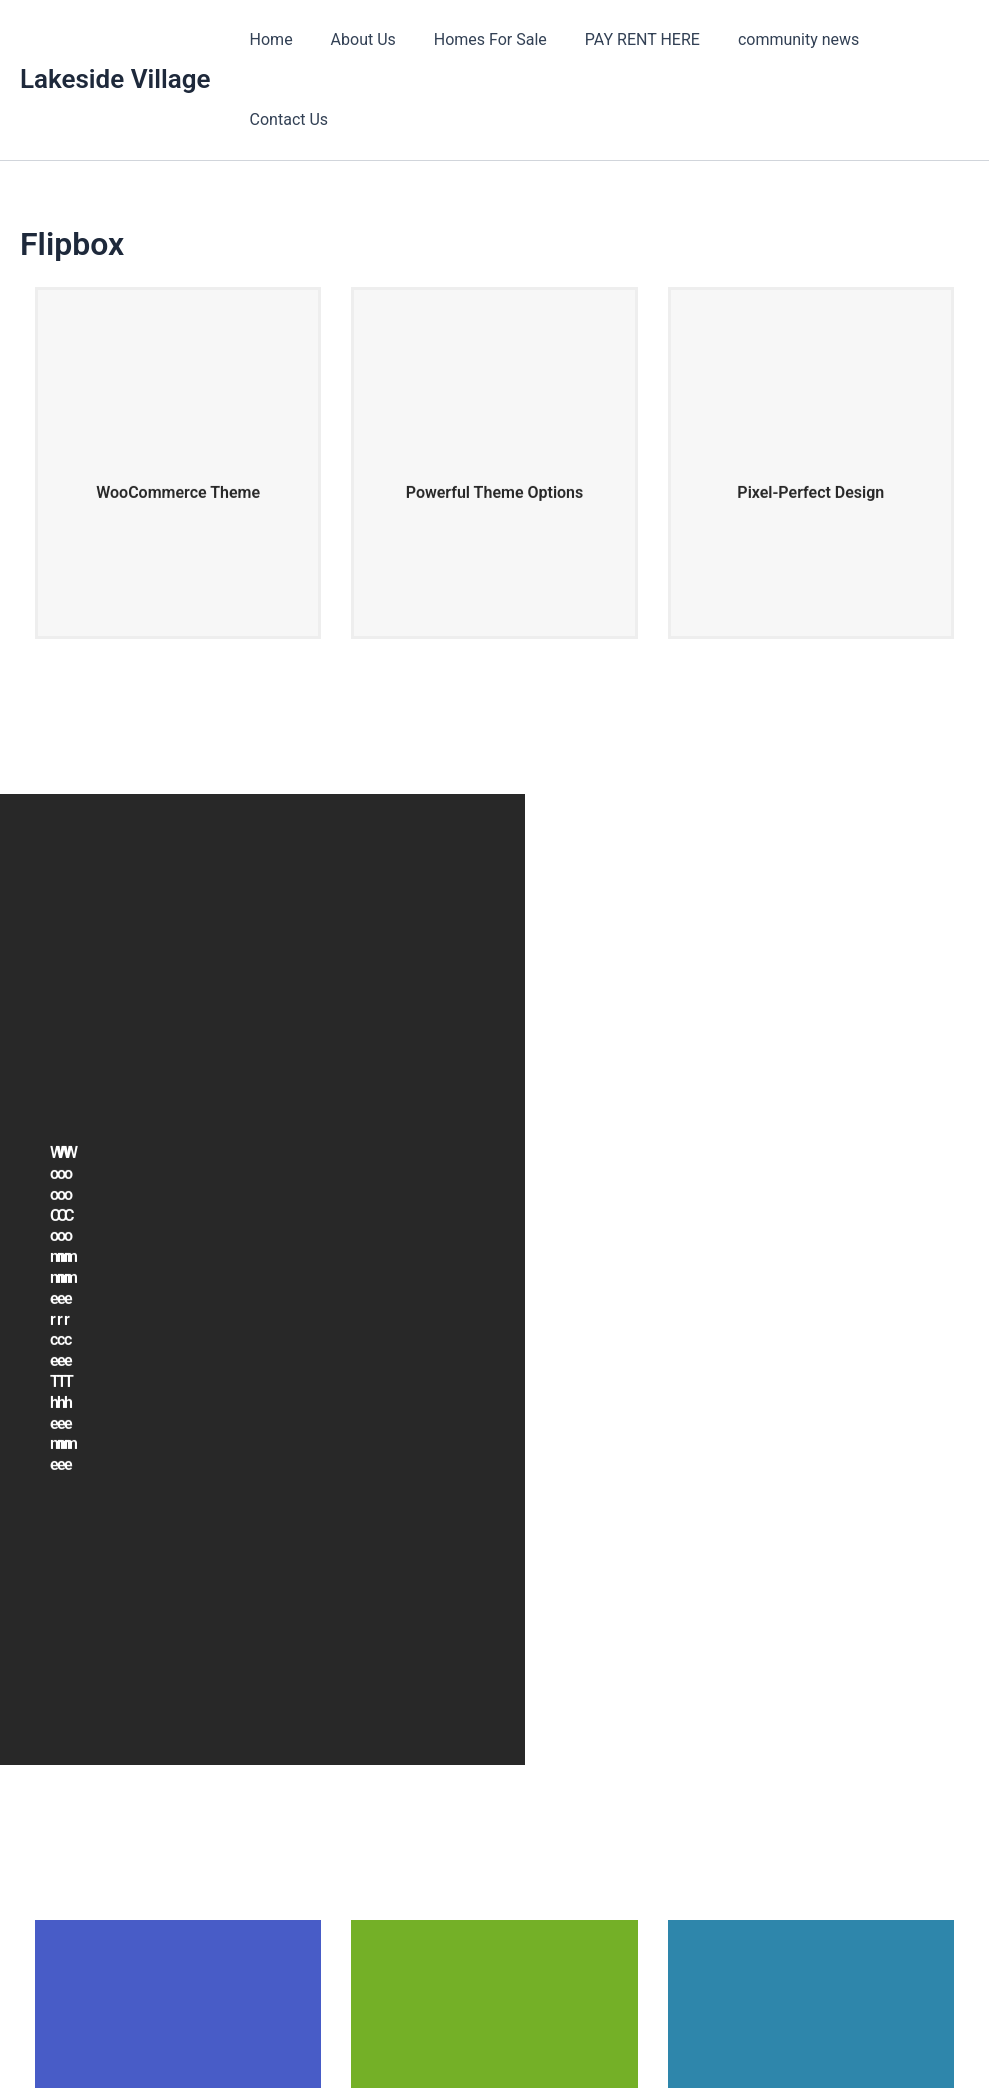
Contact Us (913, 39)
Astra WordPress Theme (666, 2037)
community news (781, 39)
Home (278, 39)
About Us (364, 39)
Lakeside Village (115, 39)
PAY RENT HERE (631, 39)
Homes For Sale (485, 39)
